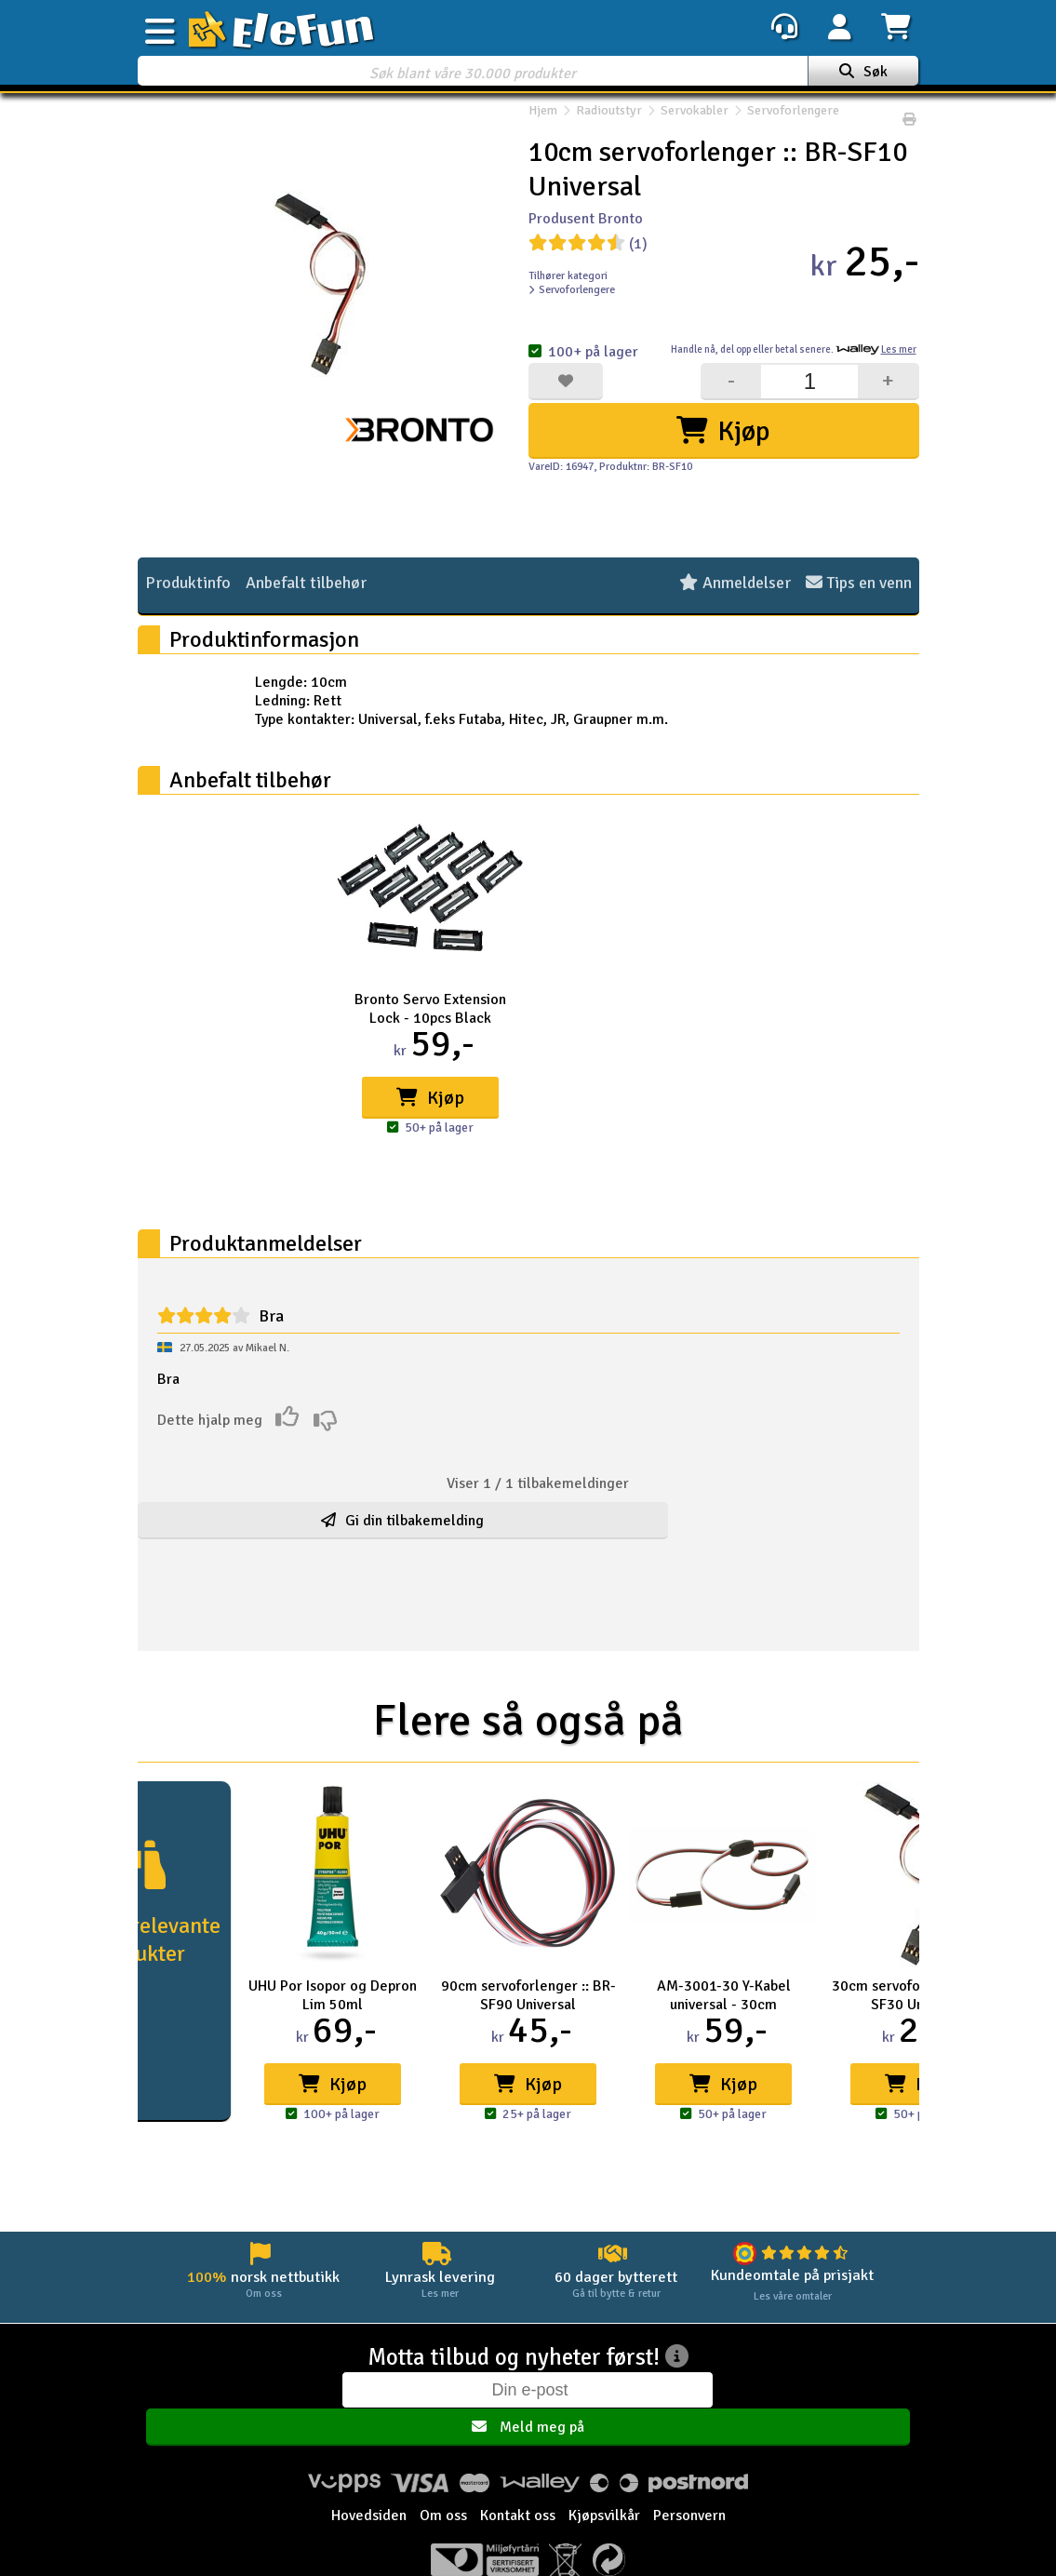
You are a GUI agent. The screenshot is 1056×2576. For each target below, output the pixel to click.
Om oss (443, 2480)
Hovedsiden (369, 2480)
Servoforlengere (784, 119)
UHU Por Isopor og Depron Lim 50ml (332, 1995)
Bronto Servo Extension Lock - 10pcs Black (430, 1008)
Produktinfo (188, 584)
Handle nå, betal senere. (793, 349)
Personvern (689, 2480)
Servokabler (695, 119)
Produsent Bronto (585, 218)
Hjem (542, 119)
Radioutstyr (609, 119)
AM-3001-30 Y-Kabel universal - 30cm (724, 1995)
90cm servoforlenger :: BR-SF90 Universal (528, 1995)
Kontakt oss (517, 2480)
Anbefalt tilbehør (306, 584)
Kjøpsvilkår (604, 2480)
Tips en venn (859, 584)
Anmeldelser (735, 584)
